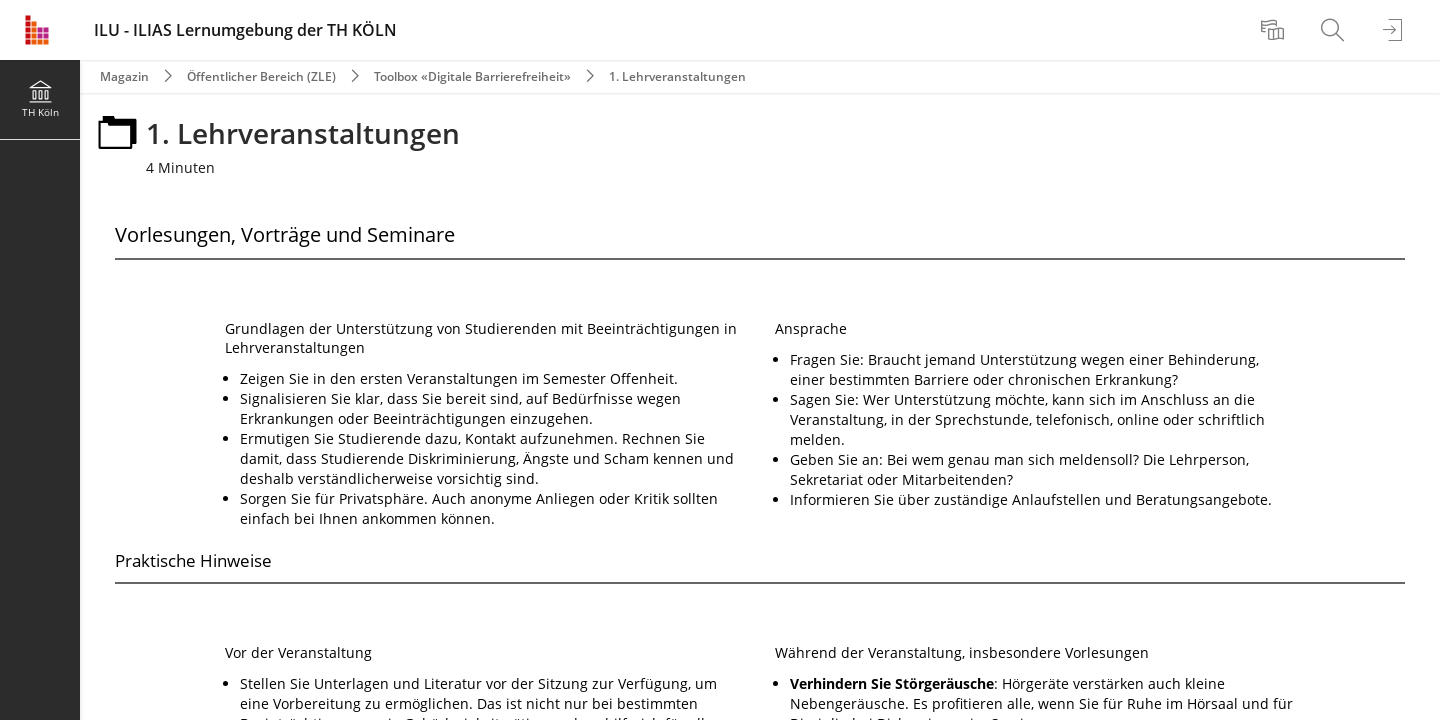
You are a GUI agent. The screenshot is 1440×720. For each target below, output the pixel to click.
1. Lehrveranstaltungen (677, 76)
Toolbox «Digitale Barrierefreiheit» (472, 76)
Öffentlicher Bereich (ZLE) (261, 76)
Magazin (124, 76)
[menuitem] (1275, 30)
